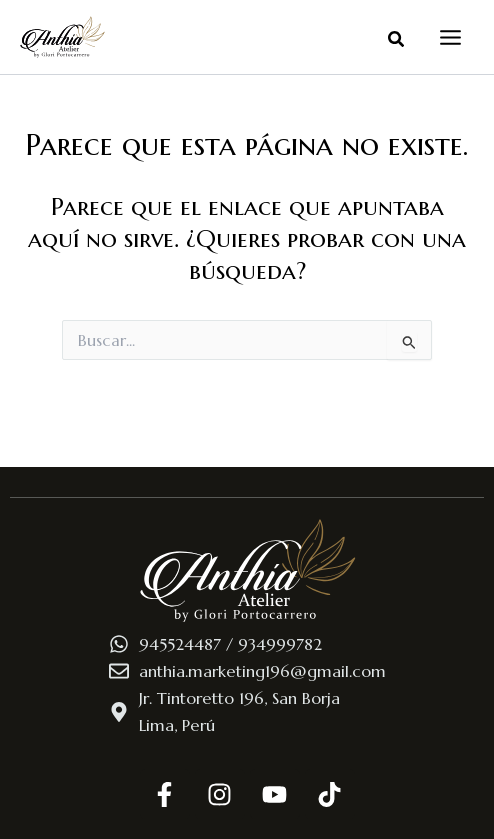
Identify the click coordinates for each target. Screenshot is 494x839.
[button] (397, 40)
